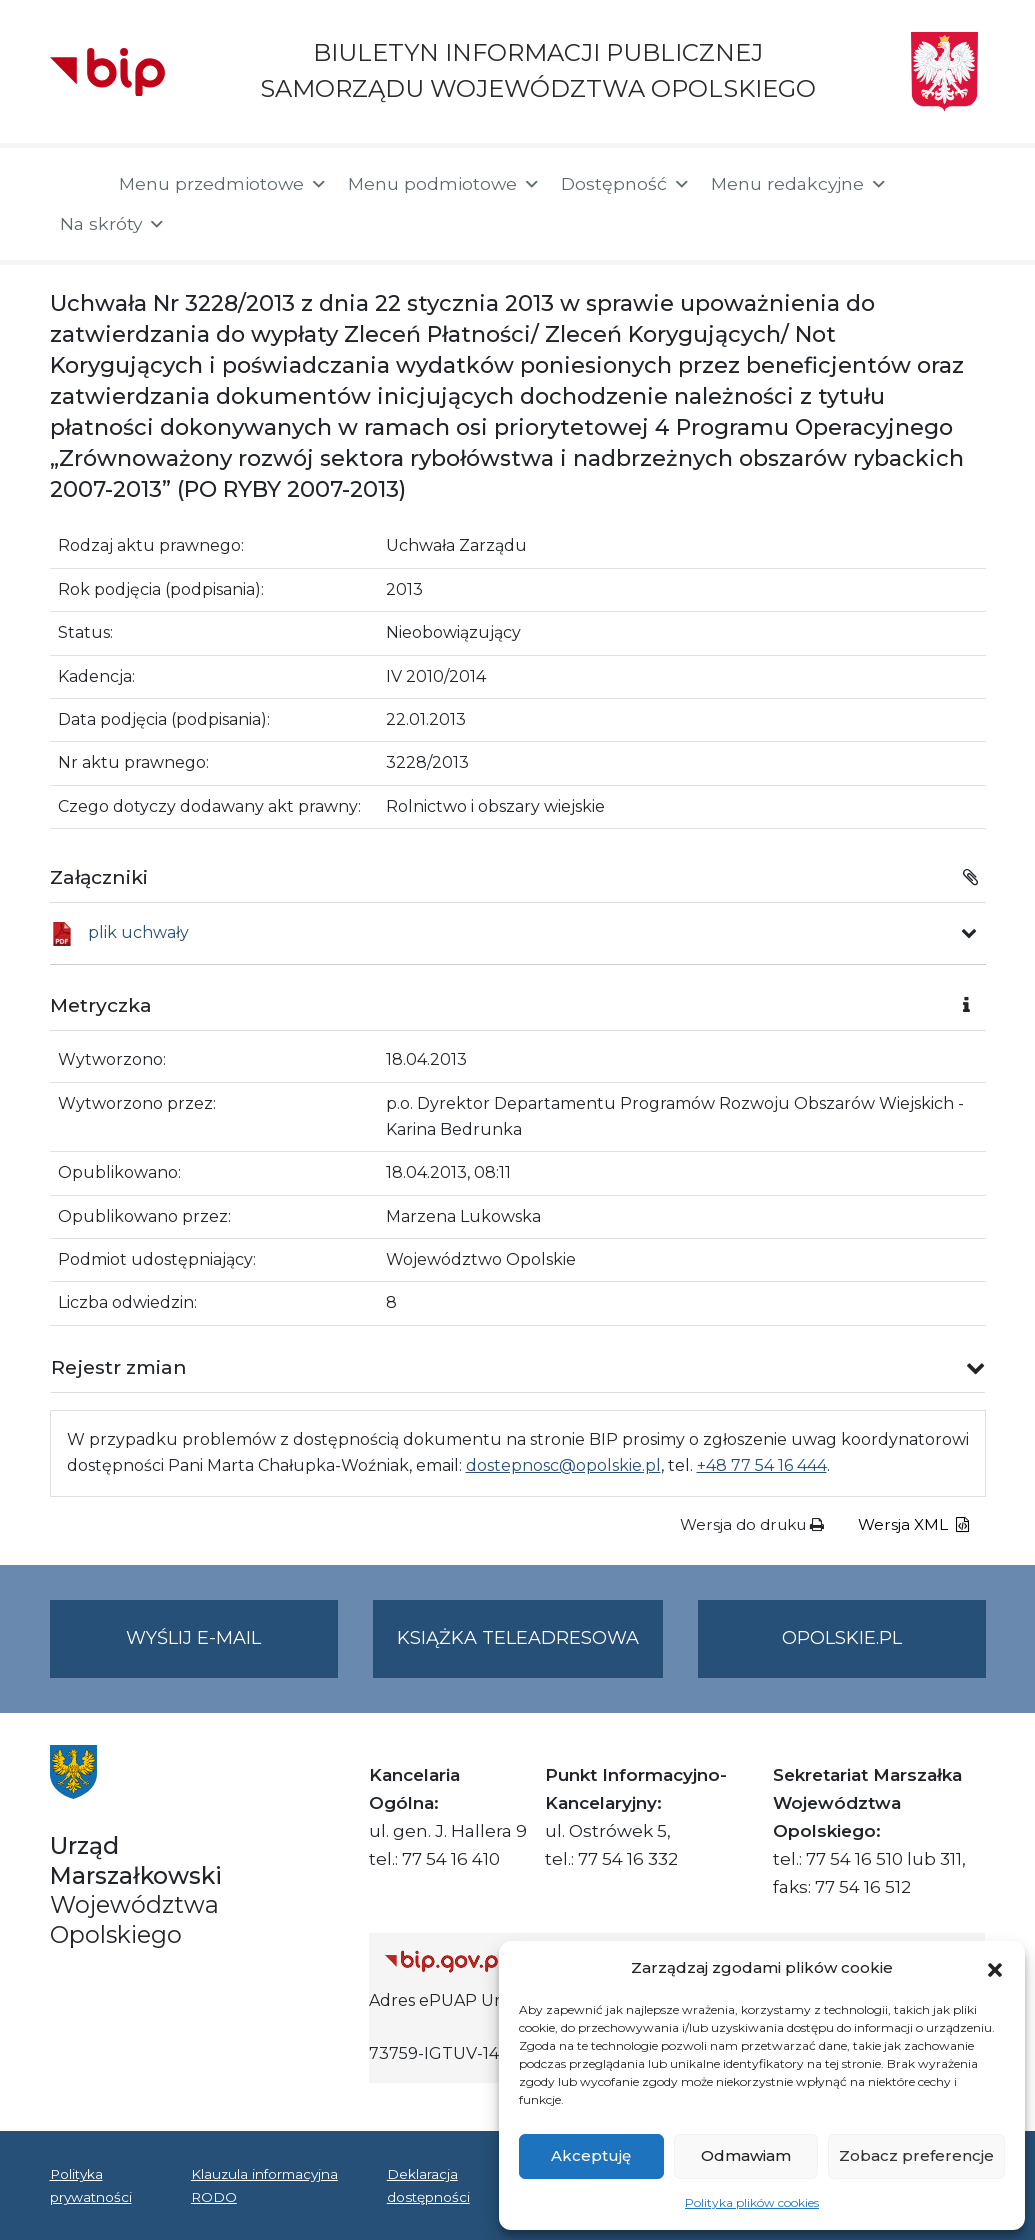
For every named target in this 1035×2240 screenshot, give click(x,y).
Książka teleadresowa (518, 1638)
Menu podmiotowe (444, 184)
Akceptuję (591, 2155)
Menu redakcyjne (799, 184)
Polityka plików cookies (752, 2202)
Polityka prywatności (91, 2185)
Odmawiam (746, 2155)
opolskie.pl (842, 1638)
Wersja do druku (752, 1524)
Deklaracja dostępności (428, 2185)
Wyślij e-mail (232, 1650)
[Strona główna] (74, 186)
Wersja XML (913, 1524)
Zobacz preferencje (916, 2155)
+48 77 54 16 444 (762, 1465)
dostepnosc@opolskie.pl (563, 1465)
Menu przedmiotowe (223, 184)
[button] (995, 1968)
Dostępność (626, 184)
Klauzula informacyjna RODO (264, 2185)
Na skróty (113, 224)
